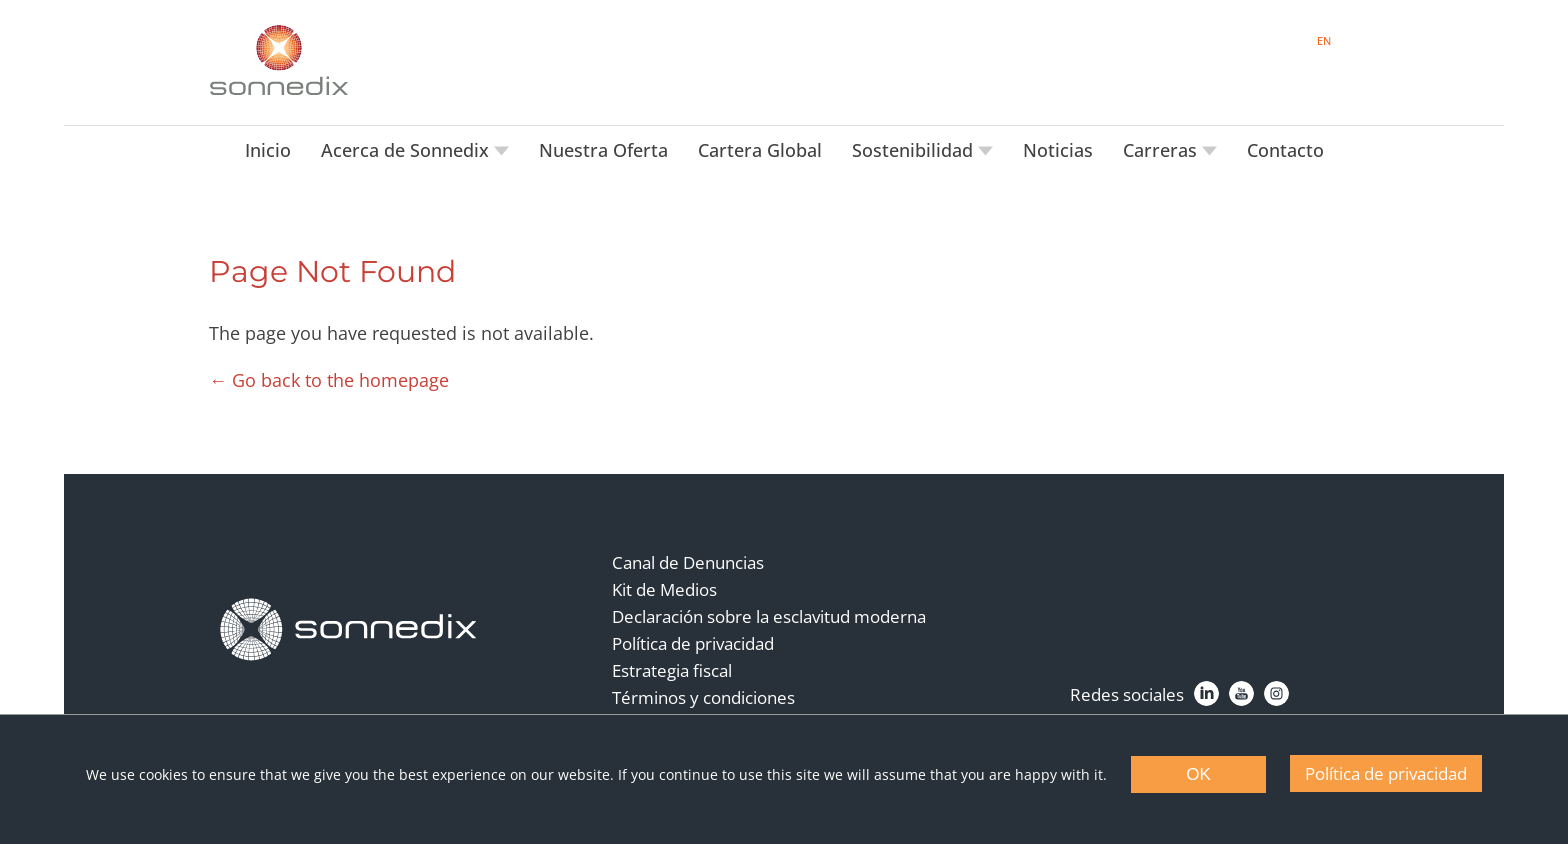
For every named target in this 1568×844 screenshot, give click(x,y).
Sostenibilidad (915, 150)
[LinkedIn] (1206, 693)
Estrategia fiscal (672, 670)
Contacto (1285, 150)
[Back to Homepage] (349, 630)
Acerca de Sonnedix (407, 150)
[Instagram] (1276, 693)
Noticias (1058, 150)
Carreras (1162, 150)
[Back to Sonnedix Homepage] (279, 60)
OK (1198, 774)
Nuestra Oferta (603, 150)
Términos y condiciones (703, 697)
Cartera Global (760, 150)
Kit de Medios (664, 589)
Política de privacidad (693, 643)
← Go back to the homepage (329, 380)
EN (1324, 40)
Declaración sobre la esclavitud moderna (769, 616)
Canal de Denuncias (688, 562)
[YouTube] (1241, 693)
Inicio (268, 150)
